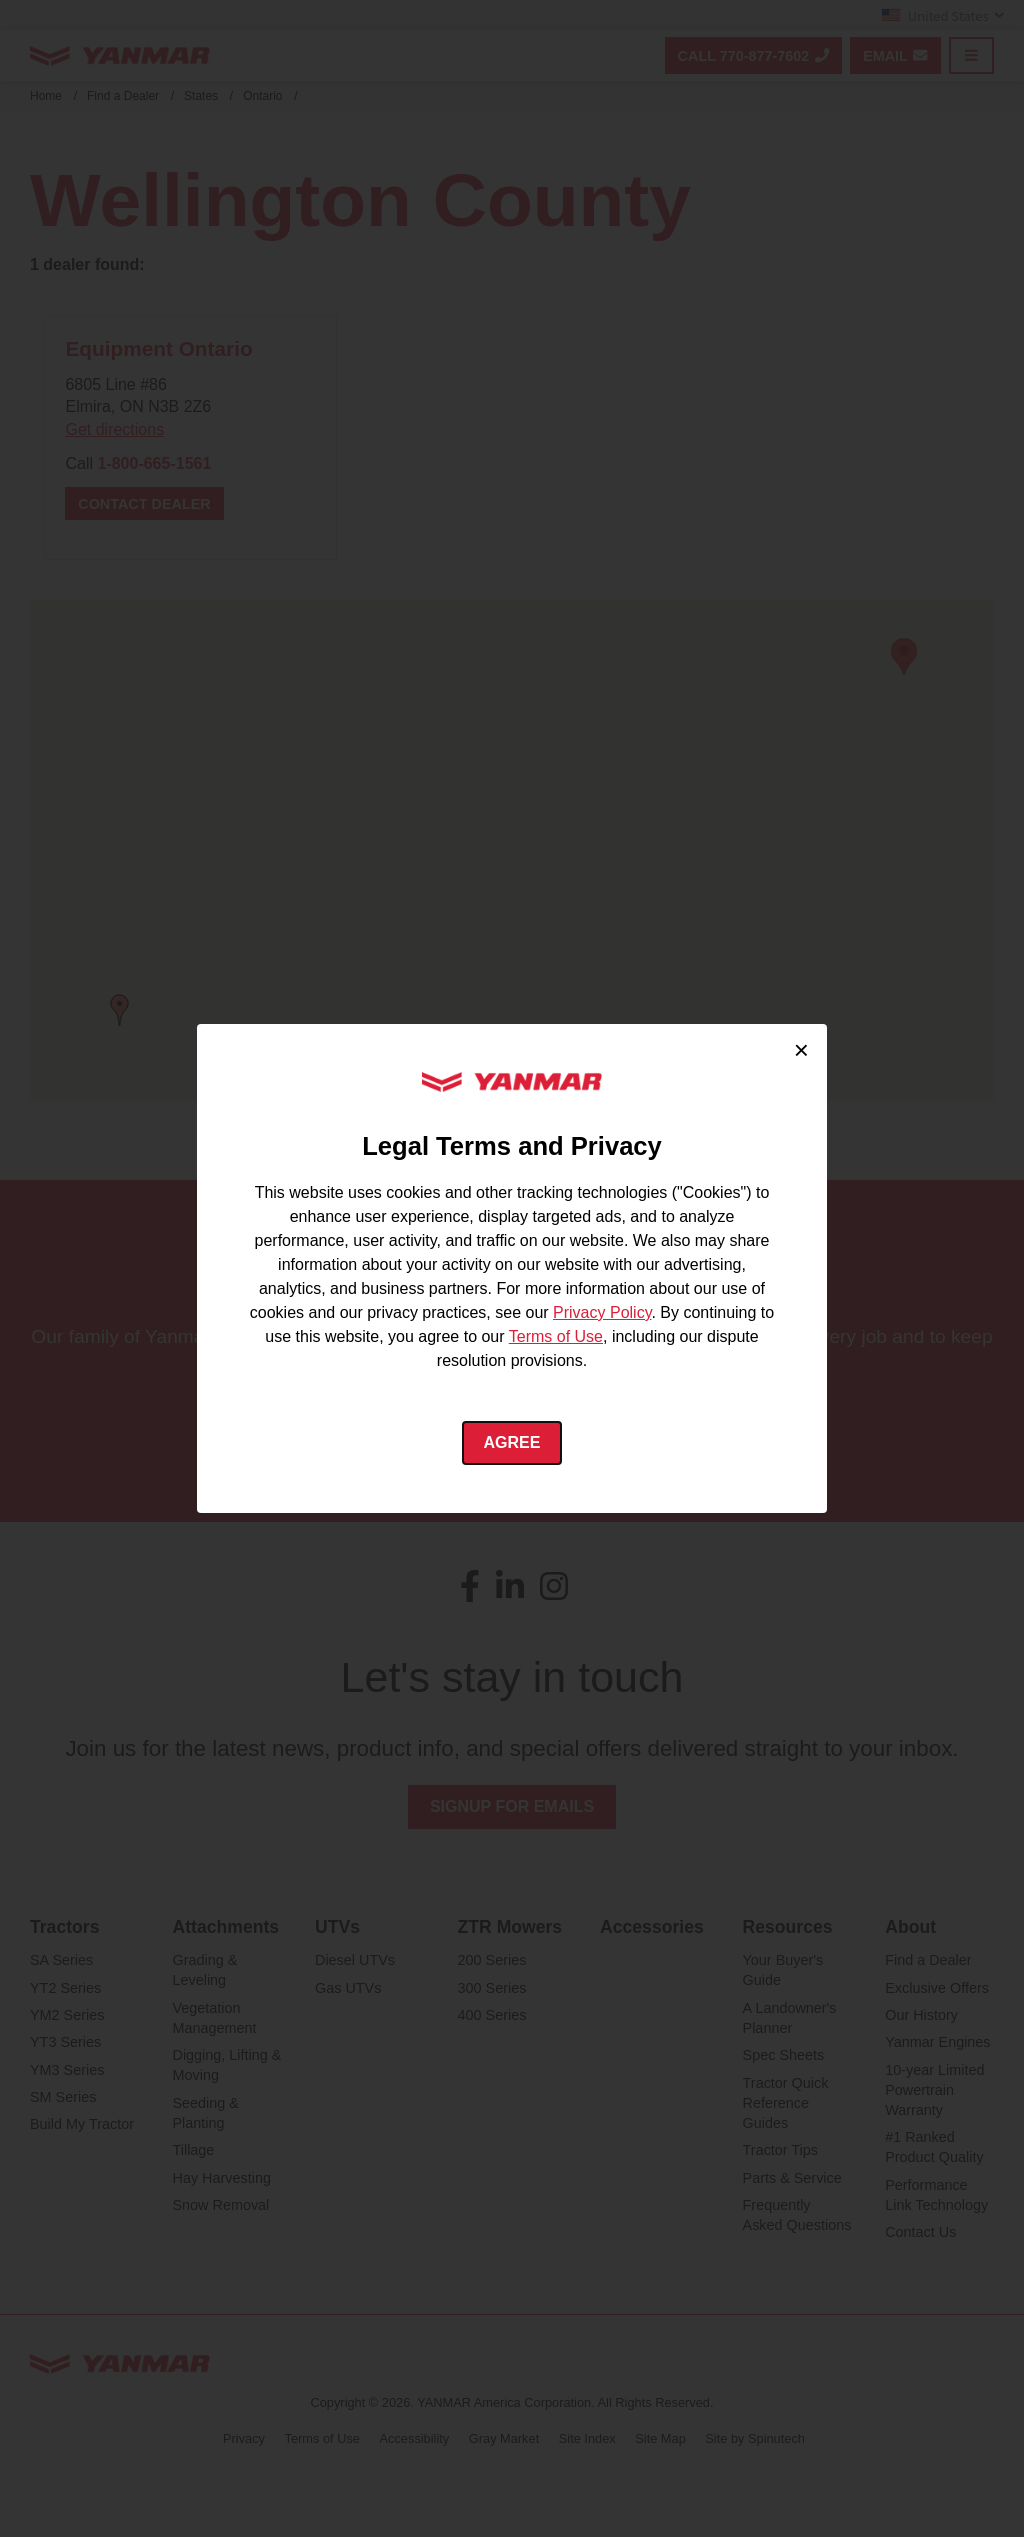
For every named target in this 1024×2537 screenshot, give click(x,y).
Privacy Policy (602, 1312)
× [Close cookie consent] (801, 1050)
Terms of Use (556, 1336)
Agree (512, 1442)
